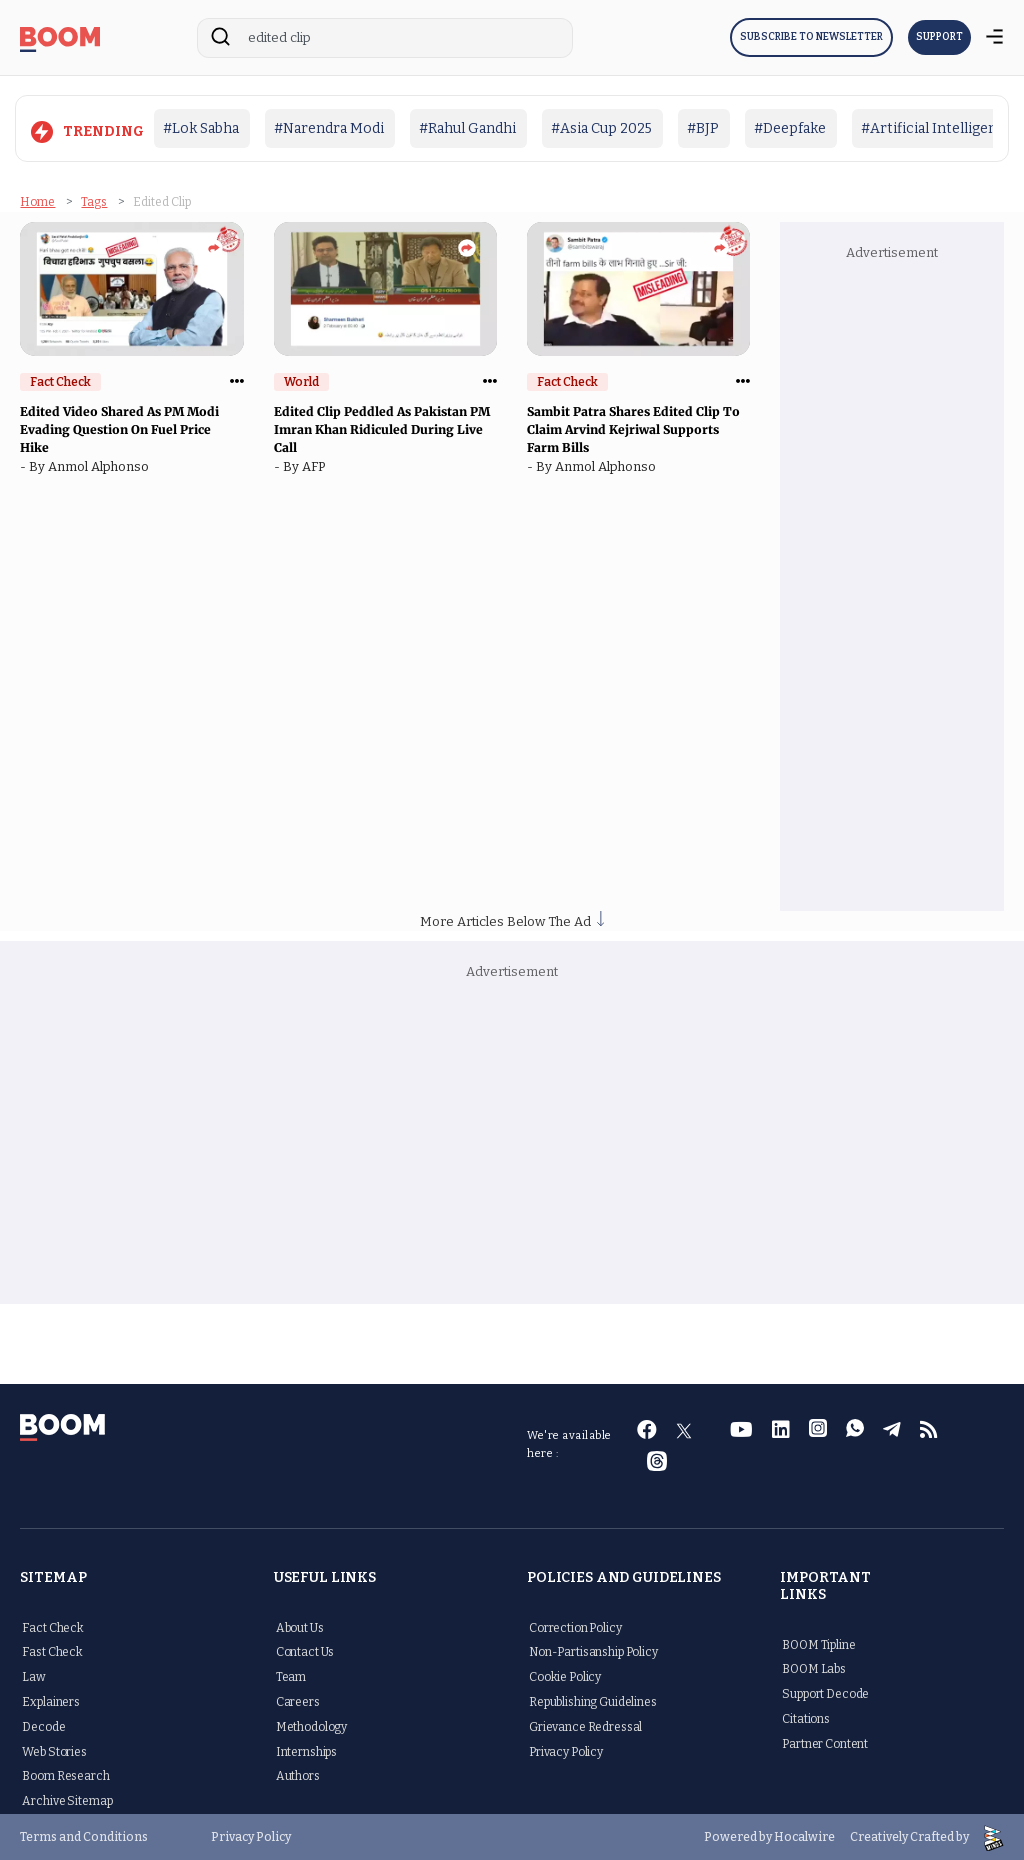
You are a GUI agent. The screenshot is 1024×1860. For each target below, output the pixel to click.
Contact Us (305, 1652)
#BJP (703, 128)
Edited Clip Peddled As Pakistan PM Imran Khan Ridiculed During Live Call (382, 429)
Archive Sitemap (67, 1801)
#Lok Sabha (201, 128)
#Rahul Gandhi (467, 128)
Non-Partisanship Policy (593, 1652)
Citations (806, 1718)
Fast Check (52, 1652)
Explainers (51, 1701)
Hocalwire (804, 1836)
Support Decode (825, 1694)
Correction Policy (575, 1627)
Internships (306, 1751)
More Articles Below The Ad (512, 921)
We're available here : (569, 1444)
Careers (298, 1701)
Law (34, 1677)
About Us (300, 1627)
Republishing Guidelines (593, 1701)
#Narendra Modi (329, 128)
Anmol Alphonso (101, 466)
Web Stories (54, 1751)
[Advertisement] (904, 584)
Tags (94, 201)
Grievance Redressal (585, 1726)
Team (291, 1677)
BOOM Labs (814, 1669)
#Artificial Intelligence (937, 128)
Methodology (311, 1726)
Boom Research (65, 1776)
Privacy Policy (566, 1751)
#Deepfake (790, 128)
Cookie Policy (565, 1677)
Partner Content (825, 1743)
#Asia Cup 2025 (601, 128)
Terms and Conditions (84, 1837)
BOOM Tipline (818, 1644)
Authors (298, 1776)
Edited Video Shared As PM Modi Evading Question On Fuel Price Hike (119, 429)
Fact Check (53, 1627)
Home (37, 201)
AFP (316, 466)
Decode (43, 1726)
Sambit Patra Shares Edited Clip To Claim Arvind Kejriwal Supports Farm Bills (633, 429)
